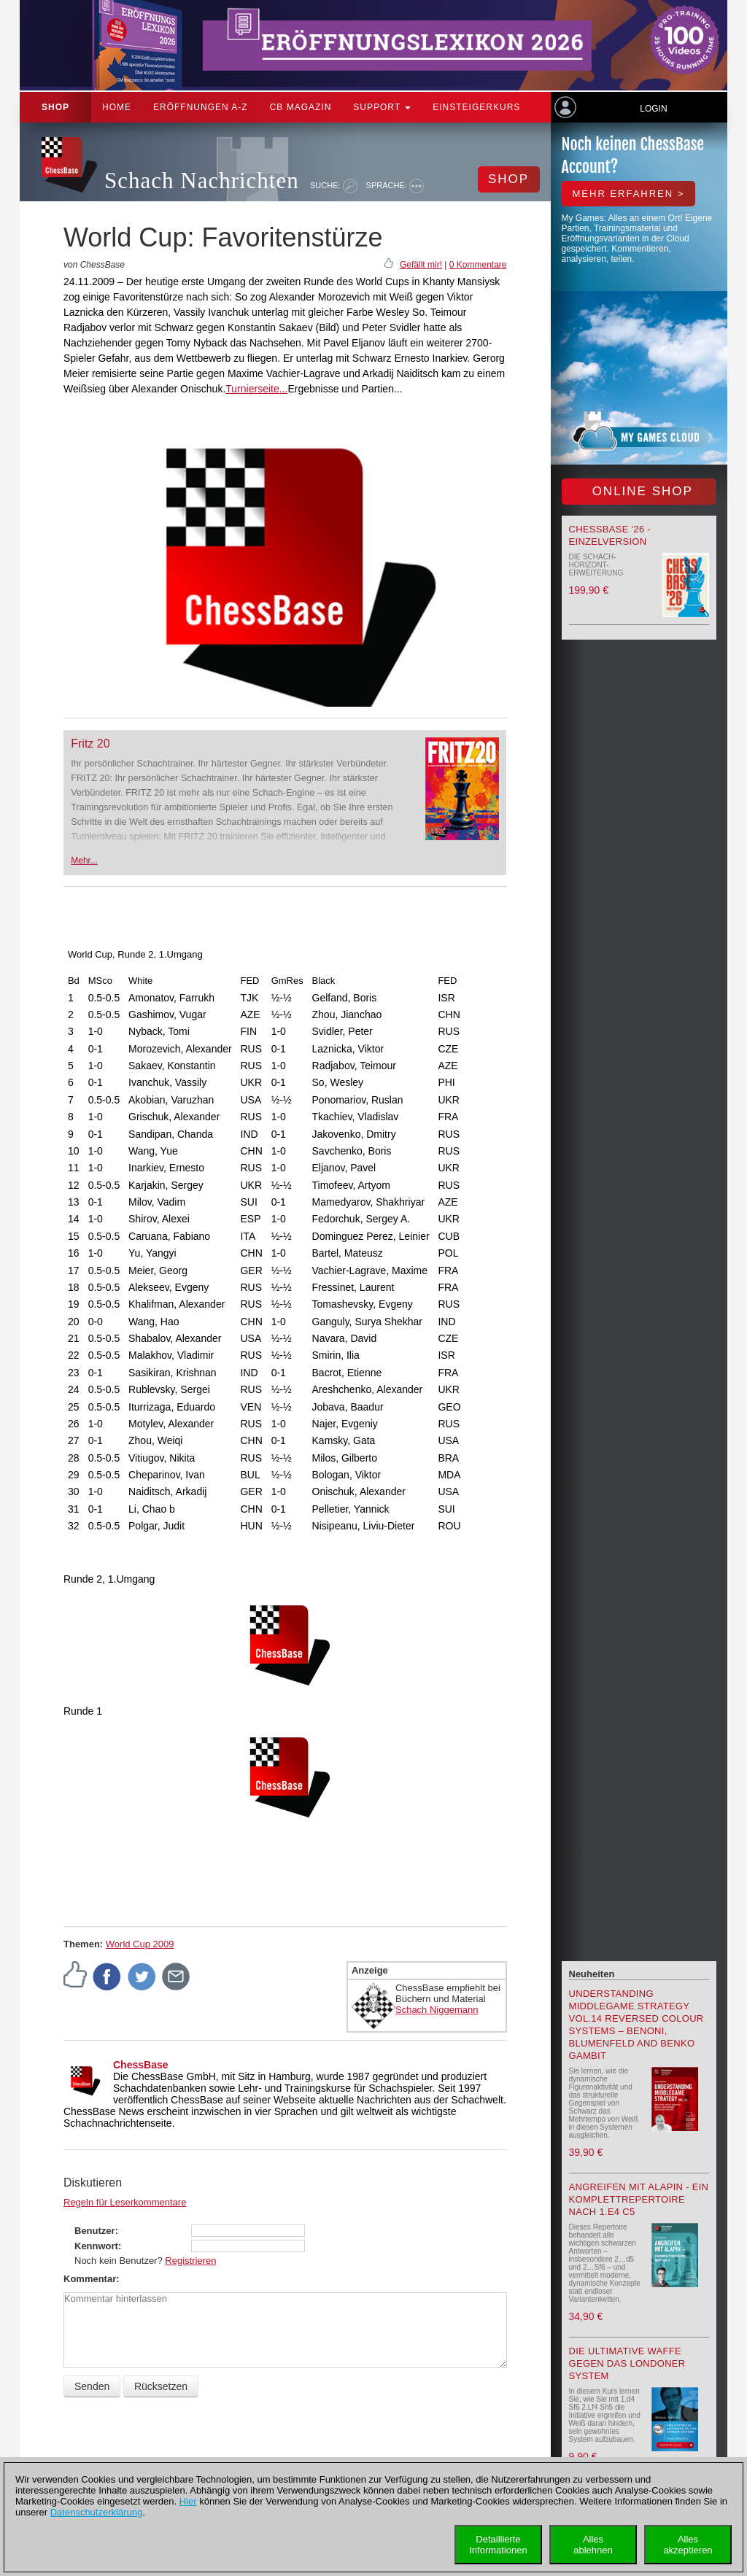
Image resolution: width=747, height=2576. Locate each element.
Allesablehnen (593, 2545)
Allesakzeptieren (687, 2545)
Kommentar (89, 2278)
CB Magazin (301, 107)
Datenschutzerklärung (96, 2512)
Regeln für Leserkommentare (124, 2202)
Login (653, 109)
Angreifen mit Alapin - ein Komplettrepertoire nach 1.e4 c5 (639, 2199)
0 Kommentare (478, 265)
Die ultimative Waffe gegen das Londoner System (627, 2363)
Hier (188, 2501)
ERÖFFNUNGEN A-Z (200, 107)
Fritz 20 (90, 743)
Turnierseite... (256, 389)
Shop (55, 107)
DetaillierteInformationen (498, 2545)
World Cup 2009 (140, 1944)
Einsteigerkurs (476, 107)
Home (116, 107)
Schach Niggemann (436, 2009)
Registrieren (190, 2260)
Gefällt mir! (421, 265)
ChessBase (141, 2065)
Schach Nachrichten (201, 180)
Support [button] (382, 107)
